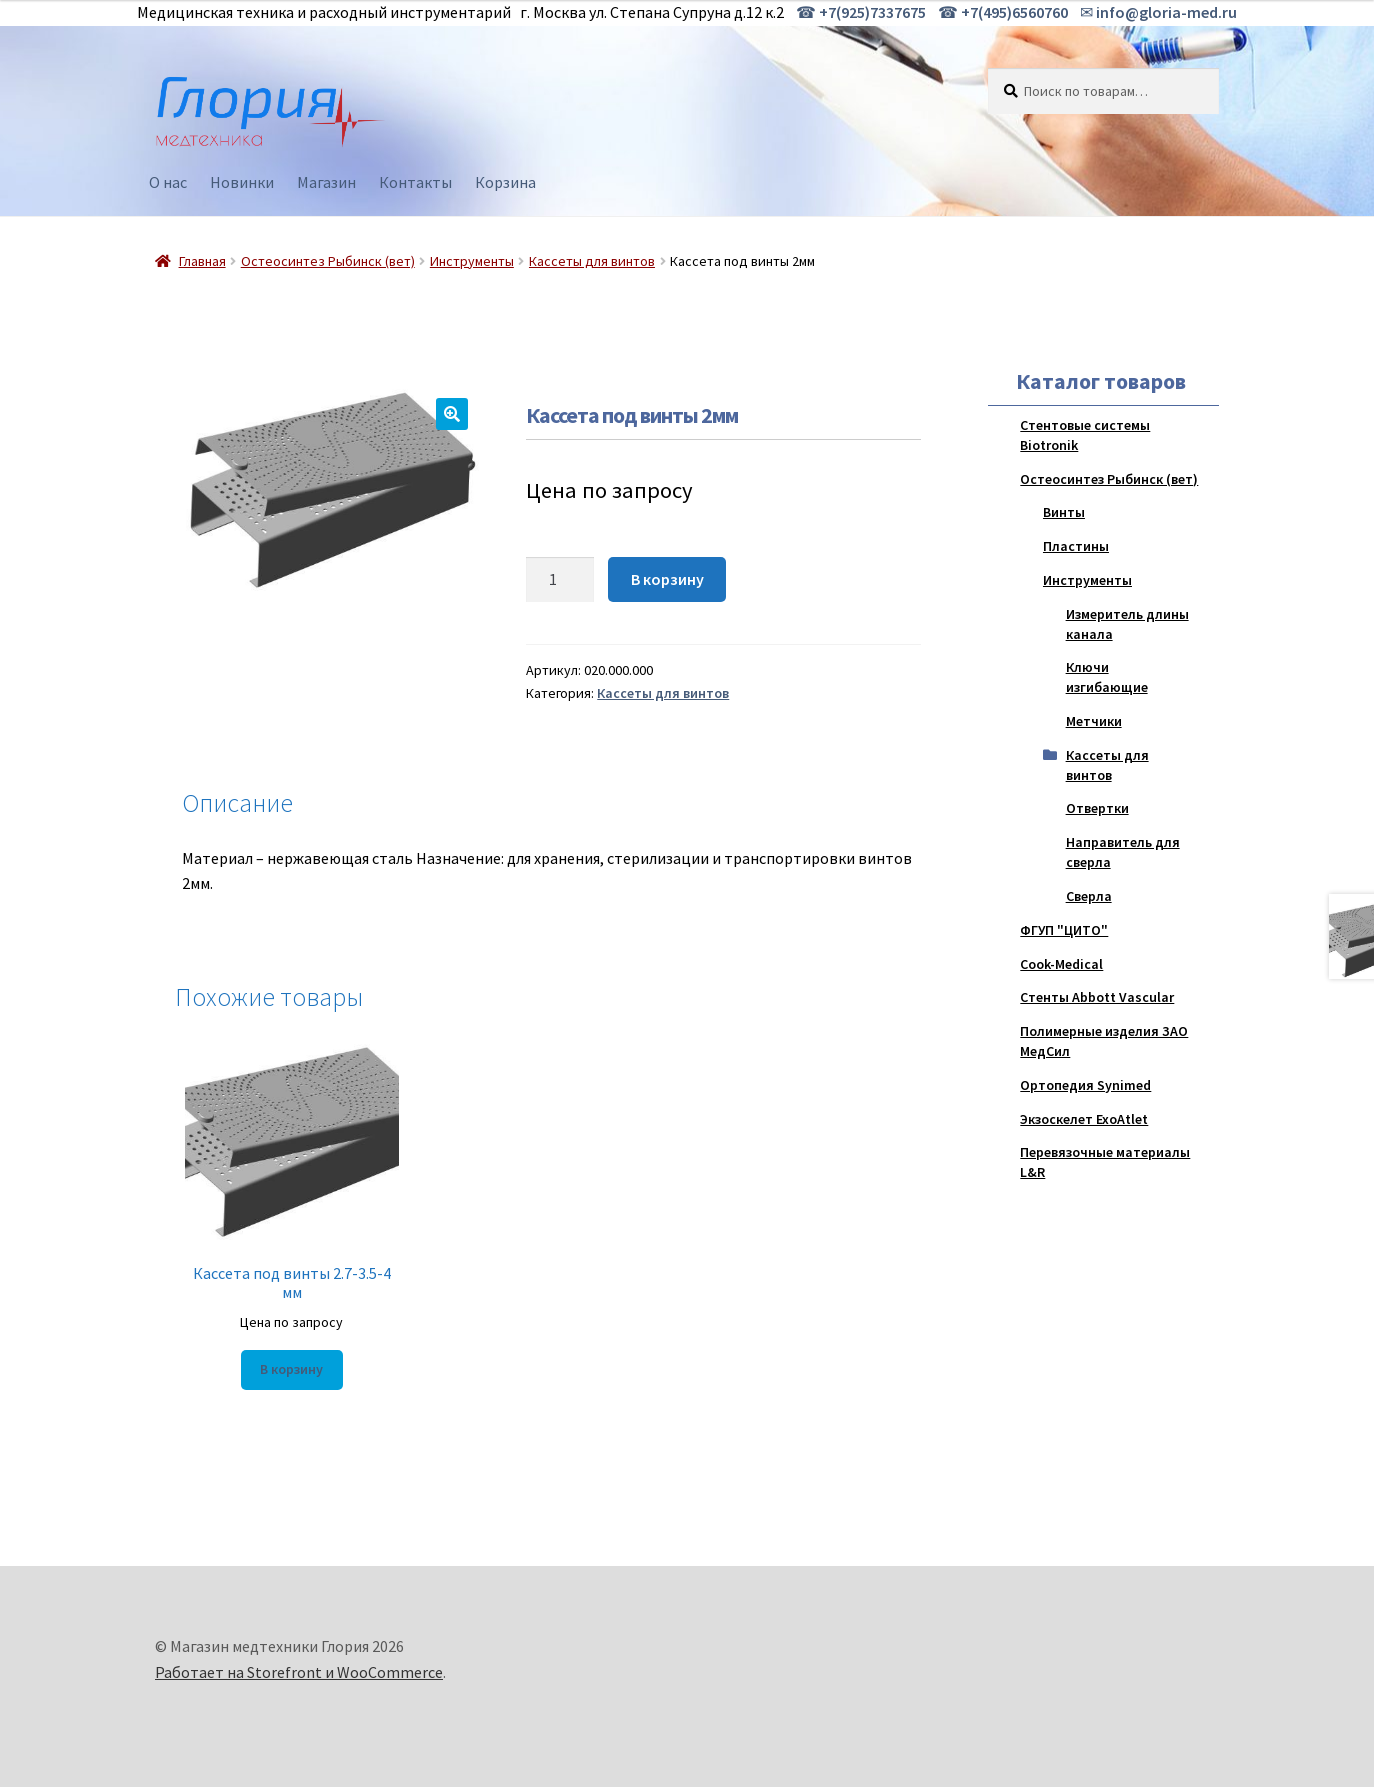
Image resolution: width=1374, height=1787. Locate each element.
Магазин (326, 182)
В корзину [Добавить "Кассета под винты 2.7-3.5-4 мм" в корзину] (291, 1369)
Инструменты (472, 261)
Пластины (1076, 546)
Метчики (1094, 721)
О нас (168, 182)
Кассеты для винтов (592, 261)
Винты (1064, 512)
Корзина (505, 182)
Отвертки (1097, 808)
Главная (202, 261)
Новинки (242, 182)
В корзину (667, 579)
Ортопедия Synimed (1085, 1085)
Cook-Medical (1061, 964)
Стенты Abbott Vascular (1097, 997)
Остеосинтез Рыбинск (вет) (328, 261)
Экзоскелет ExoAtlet (1084, 1119)
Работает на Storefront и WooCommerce (299, 1672)
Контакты (415, 182)
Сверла (1089, 896)
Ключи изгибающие (1107, 677)
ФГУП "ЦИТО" (1064, 930)
